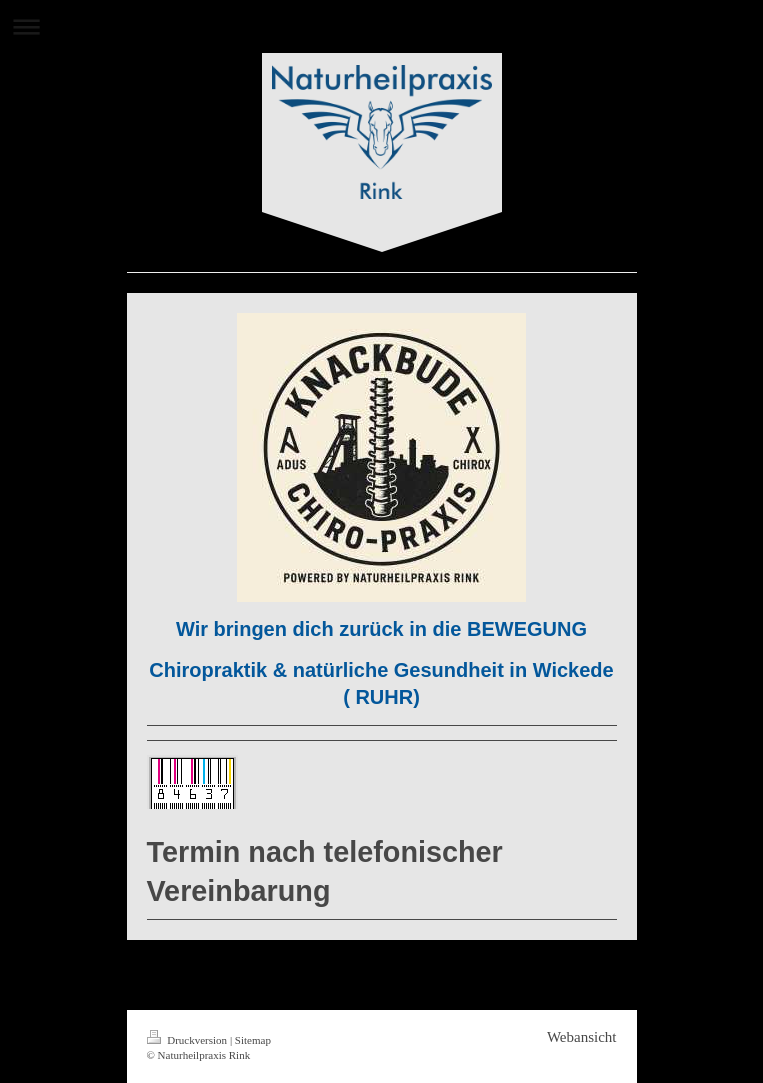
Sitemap (253, 1040)
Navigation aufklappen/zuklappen (381, 26)
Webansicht (582, 1037)
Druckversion (188, 1040)
